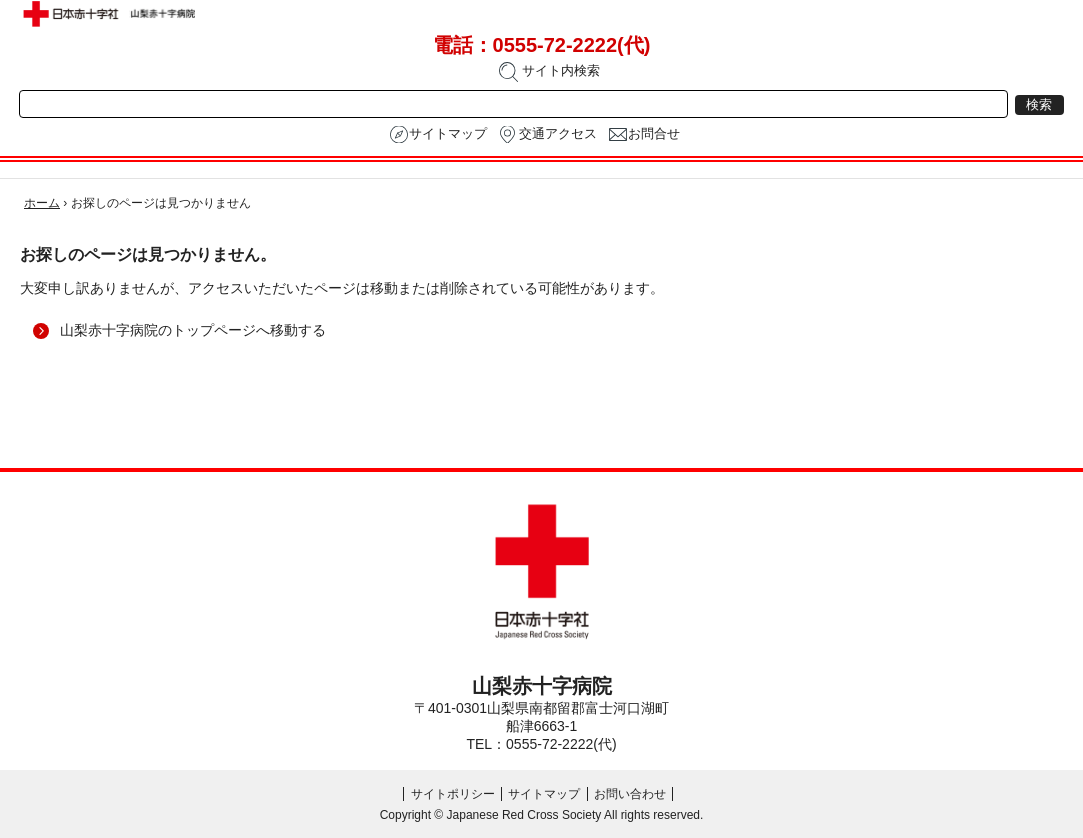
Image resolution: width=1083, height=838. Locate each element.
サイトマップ (448, 134)
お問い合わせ (630, 794)
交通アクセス (558, 134)
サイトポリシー (453, 794)
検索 (1039, 105)
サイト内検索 (549, 71)
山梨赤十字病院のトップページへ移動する (193, 330)
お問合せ (654, 134)
